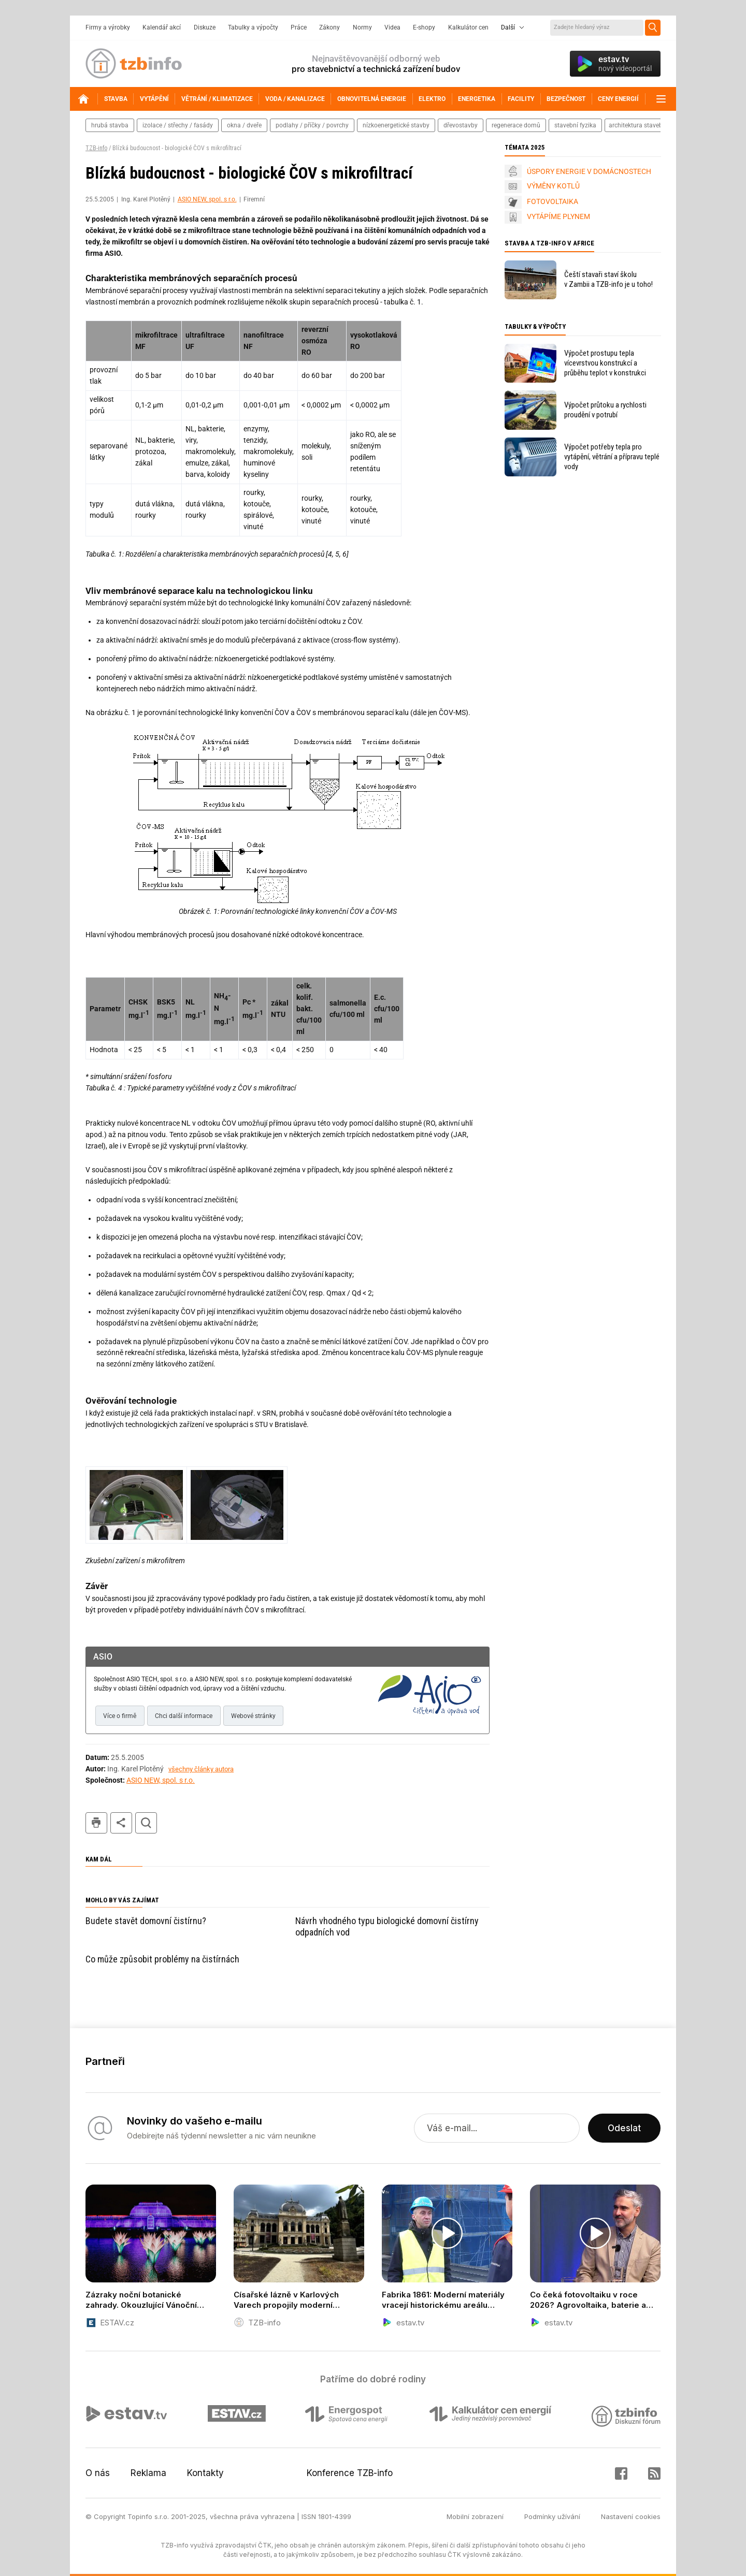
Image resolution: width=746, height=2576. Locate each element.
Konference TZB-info (350, 2473)
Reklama (148, 2473)
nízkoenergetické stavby (396, 125)
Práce (299, 27)
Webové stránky (253, 1716)
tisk (96, 1823)
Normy (362, 27)
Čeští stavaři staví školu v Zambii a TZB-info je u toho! (608, 279)
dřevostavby (460, 125)
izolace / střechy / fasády (177, 125)
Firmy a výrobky (107, 27)
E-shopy (424, 27)
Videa (392, 27)
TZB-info (96, 148)
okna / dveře (244, 125)
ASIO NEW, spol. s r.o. (207, 199)
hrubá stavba (109, 125)
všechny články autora (201, 1769)
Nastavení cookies (631, 2516)
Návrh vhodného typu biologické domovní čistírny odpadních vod (387, 1926)
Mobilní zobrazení (475, 2516)
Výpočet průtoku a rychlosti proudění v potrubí (605, 409)
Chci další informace (183, 1716)
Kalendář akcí (161, 27)
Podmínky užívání (552, 2516)
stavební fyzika (575, 125)
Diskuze (205, 27)
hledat (146, 1823)
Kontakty (205, 2473)
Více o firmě (119, 1716)
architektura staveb (636, 125)
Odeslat (624, 2128)
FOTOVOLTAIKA (552, 201)
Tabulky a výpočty (253, 27)
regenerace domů (516, 125)
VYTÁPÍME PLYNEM (558, 216)
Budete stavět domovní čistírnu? (145, 1920)
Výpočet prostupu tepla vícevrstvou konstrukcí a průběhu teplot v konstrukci (605, 362)
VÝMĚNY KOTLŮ (553, 186)
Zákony (329, 27)
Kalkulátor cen (468, 27)
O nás (97, 2473)
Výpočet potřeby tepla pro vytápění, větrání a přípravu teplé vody (611, 456)
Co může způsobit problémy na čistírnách (162, 1959)
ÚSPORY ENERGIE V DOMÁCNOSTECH (589, 171)
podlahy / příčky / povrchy (312, 125)
